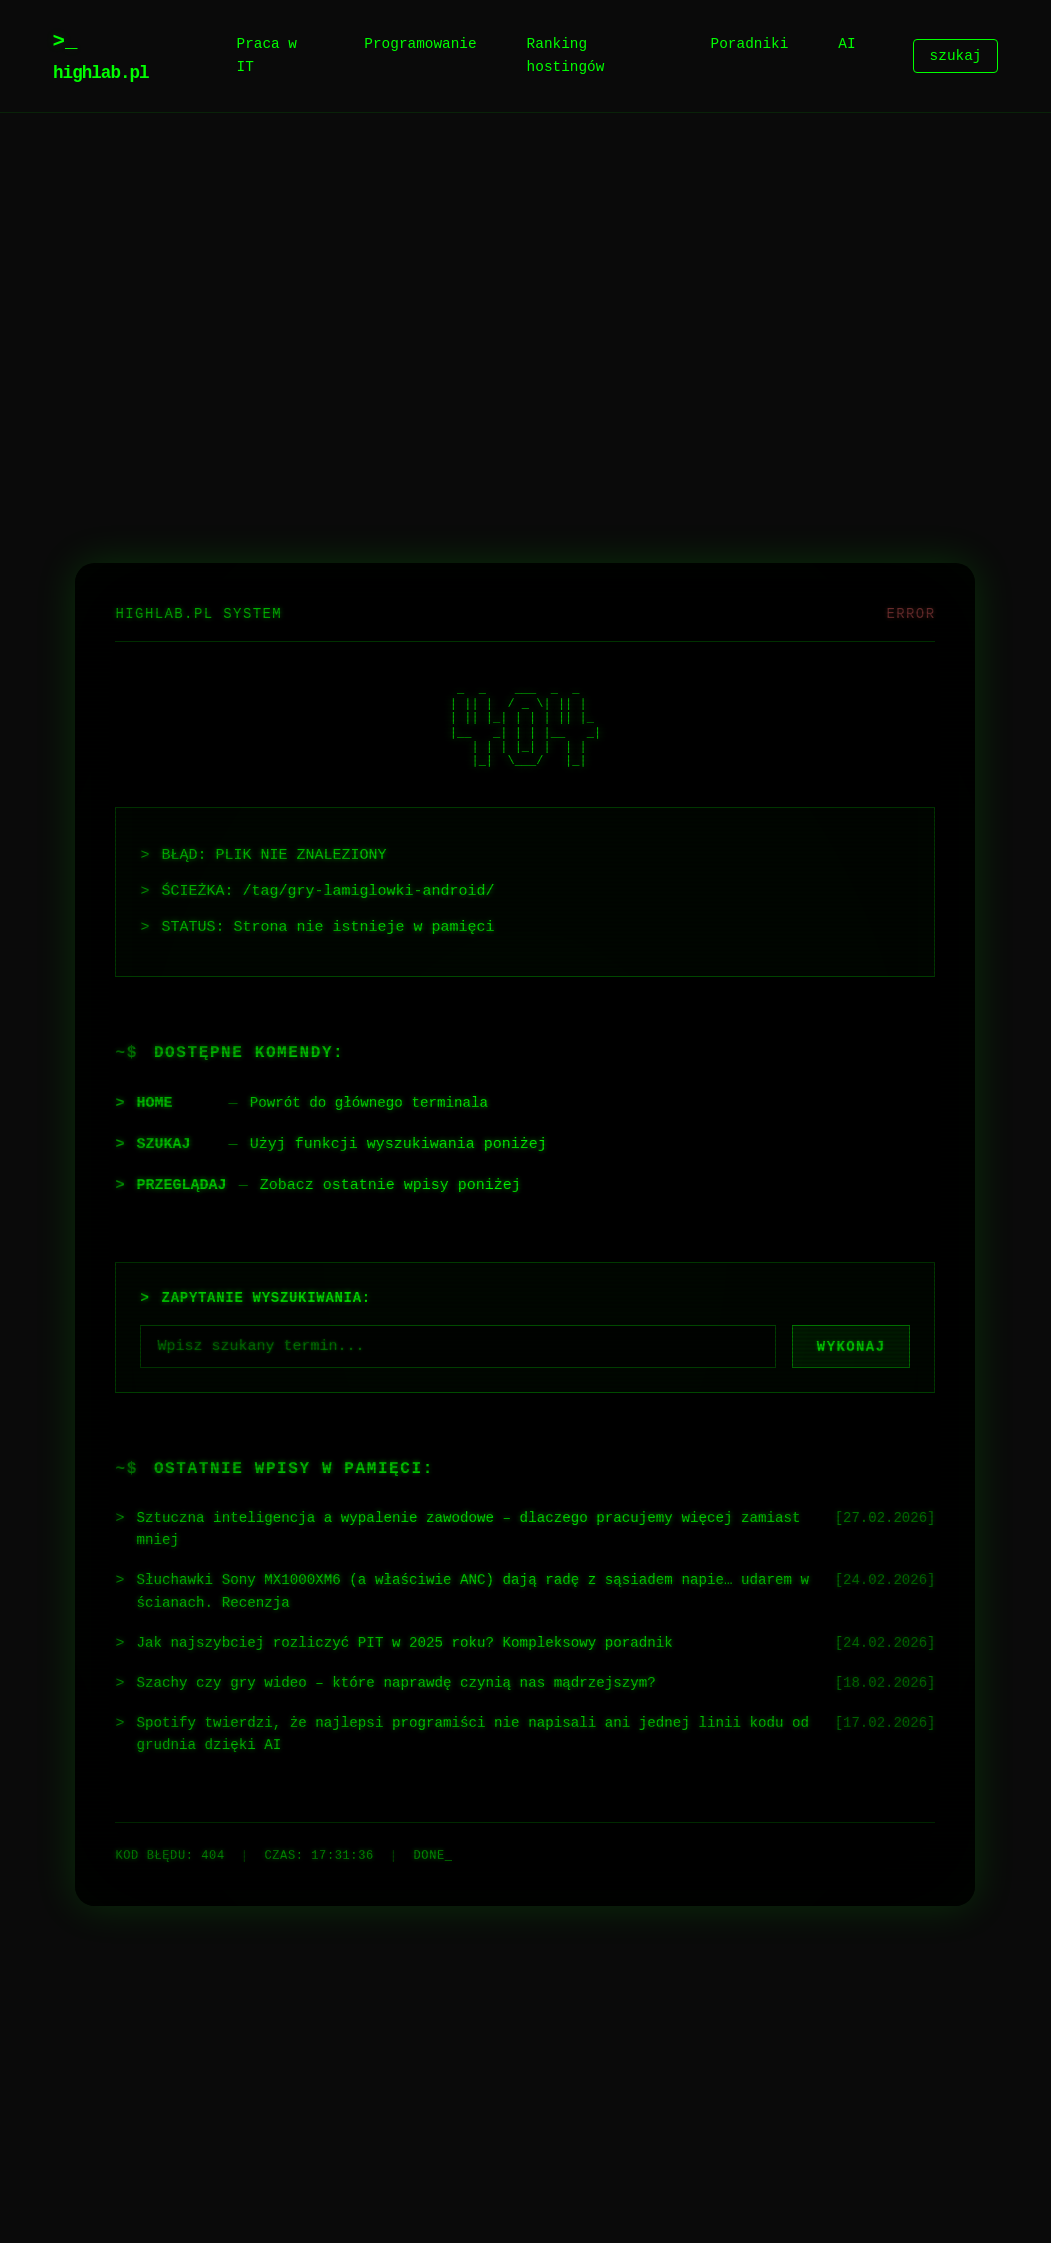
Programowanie (420, 44)
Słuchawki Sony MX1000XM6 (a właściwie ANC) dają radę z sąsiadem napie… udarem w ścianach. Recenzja (452, 1592)
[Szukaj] (457, 1341)
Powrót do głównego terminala (376, 1097)
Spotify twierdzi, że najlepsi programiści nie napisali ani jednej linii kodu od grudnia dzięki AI (479, 1739)
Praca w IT (267, 56)
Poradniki (750, 44)
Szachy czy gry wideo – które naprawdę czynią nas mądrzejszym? (411, 1686)
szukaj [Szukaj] (956, 56)
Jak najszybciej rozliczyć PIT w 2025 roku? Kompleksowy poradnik (420, 1645)
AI (846, 44)
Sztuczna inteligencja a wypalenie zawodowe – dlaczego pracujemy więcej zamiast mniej (452, 1527)
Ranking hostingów (566, 56)
